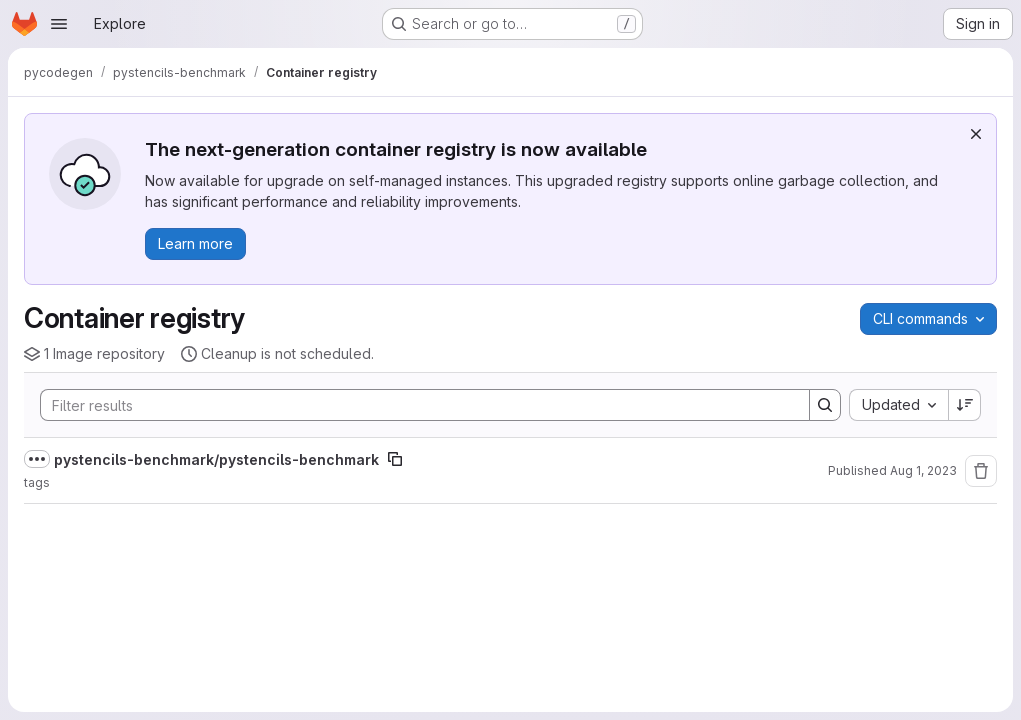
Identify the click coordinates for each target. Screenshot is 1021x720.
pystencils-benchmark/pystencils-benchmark (216, 459)
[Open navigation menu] (59, 24)
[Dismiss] (976, 134)
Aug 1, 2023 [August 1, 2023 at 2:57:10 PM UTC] (923, 470)
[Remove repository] (981, 471)
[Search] (415, 405)
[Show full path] (37, 459)
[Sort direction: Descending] (965, 405)
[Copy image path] (395, 459)
